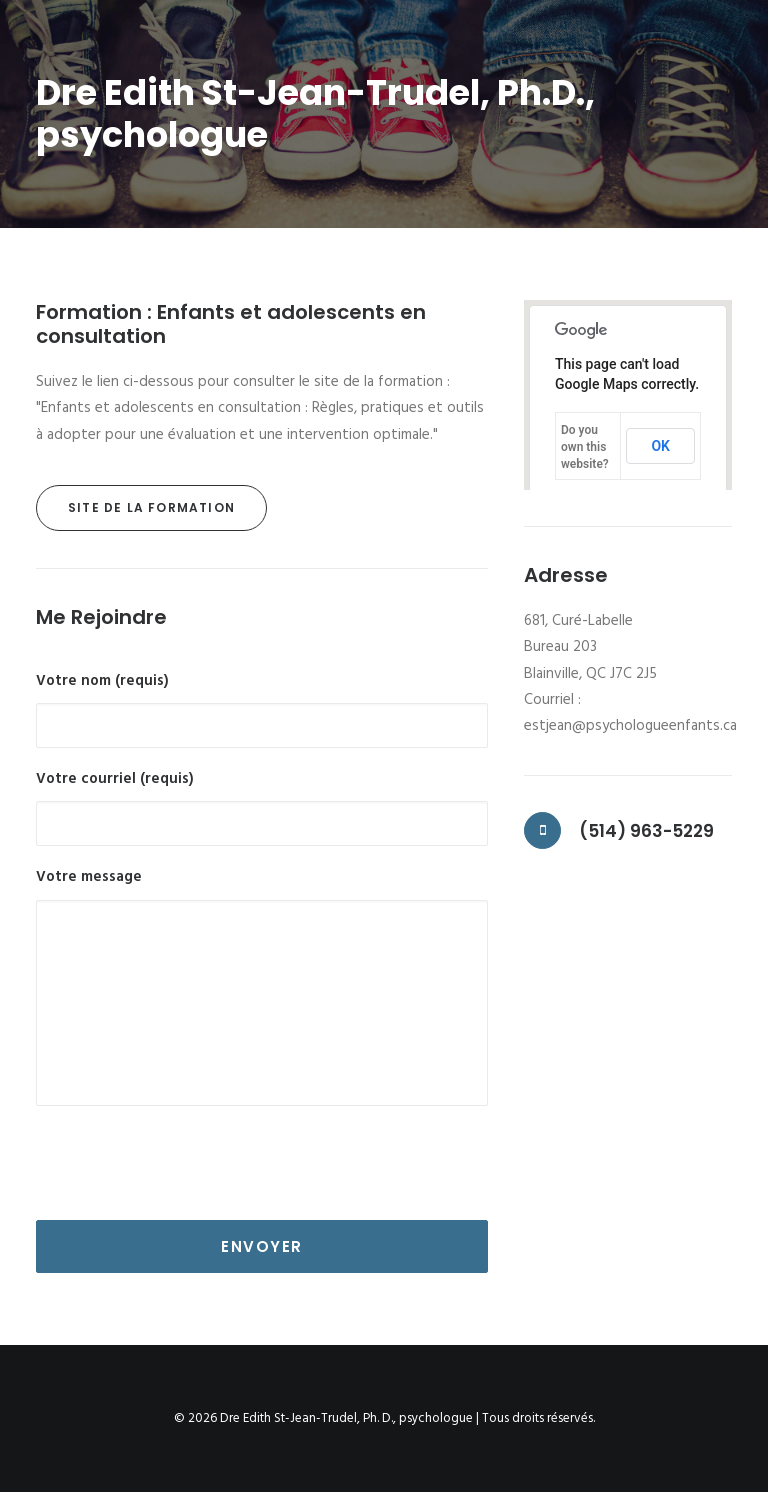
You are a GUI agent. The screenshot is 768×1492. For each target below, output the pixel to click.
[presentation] (188, 1163)
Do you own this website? (585, 447)
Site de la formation (151, 507)
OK (660, 446)
